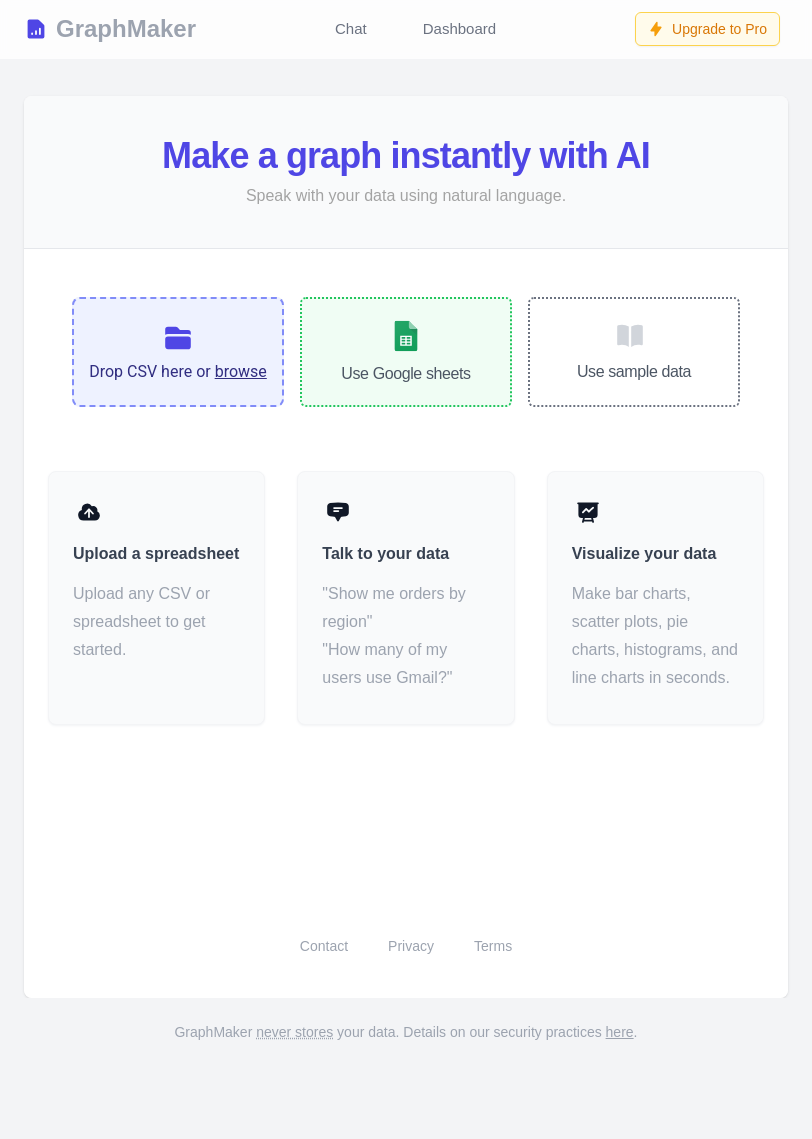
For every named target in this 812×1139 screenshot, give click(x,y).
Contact (324, 946)
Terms (493, 946)
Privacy (411, 946)
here (620, 1032)
